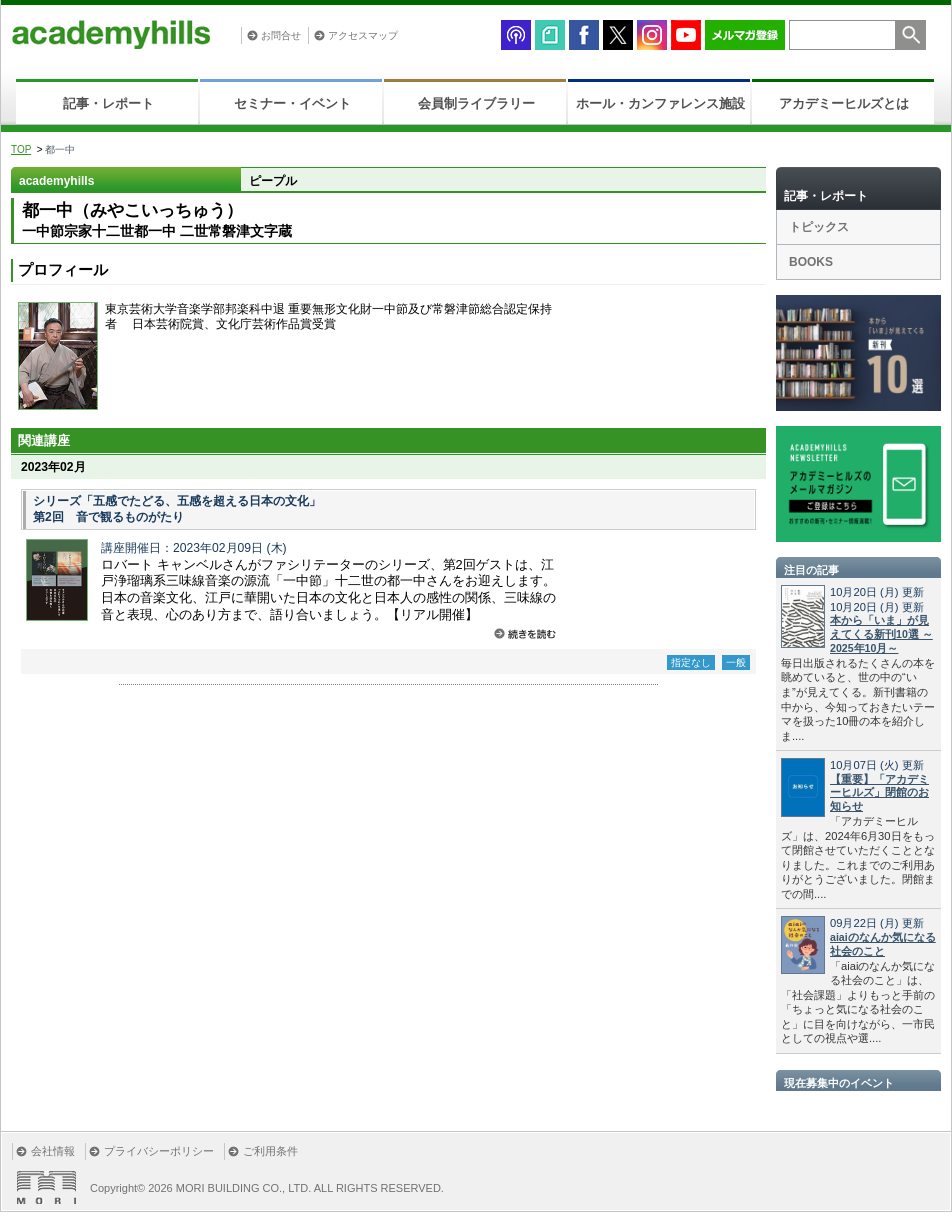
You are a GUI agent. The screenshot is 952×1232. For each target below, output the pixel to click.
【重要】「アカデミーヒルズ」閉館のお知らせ (879, 793)
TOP (21, 149)
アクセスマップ (363, 35)
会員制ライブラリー (476, 103)
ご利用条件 (270, 1151)
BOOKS (811, 262)
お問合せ (281, 35)
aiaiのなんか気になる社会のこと (883, 944)
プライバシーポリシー (159, 1151)
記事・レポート (108, 103)
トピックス (819, 227)
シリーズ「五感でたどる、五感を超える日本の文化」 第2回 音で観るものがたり (177, 509)
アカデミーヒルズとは (844, 103)
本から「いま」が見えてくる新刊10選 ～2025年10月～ (881, 634)
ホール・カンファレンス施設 (660, 103)
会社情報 (53, 1151)
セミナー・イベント (292, 103)
